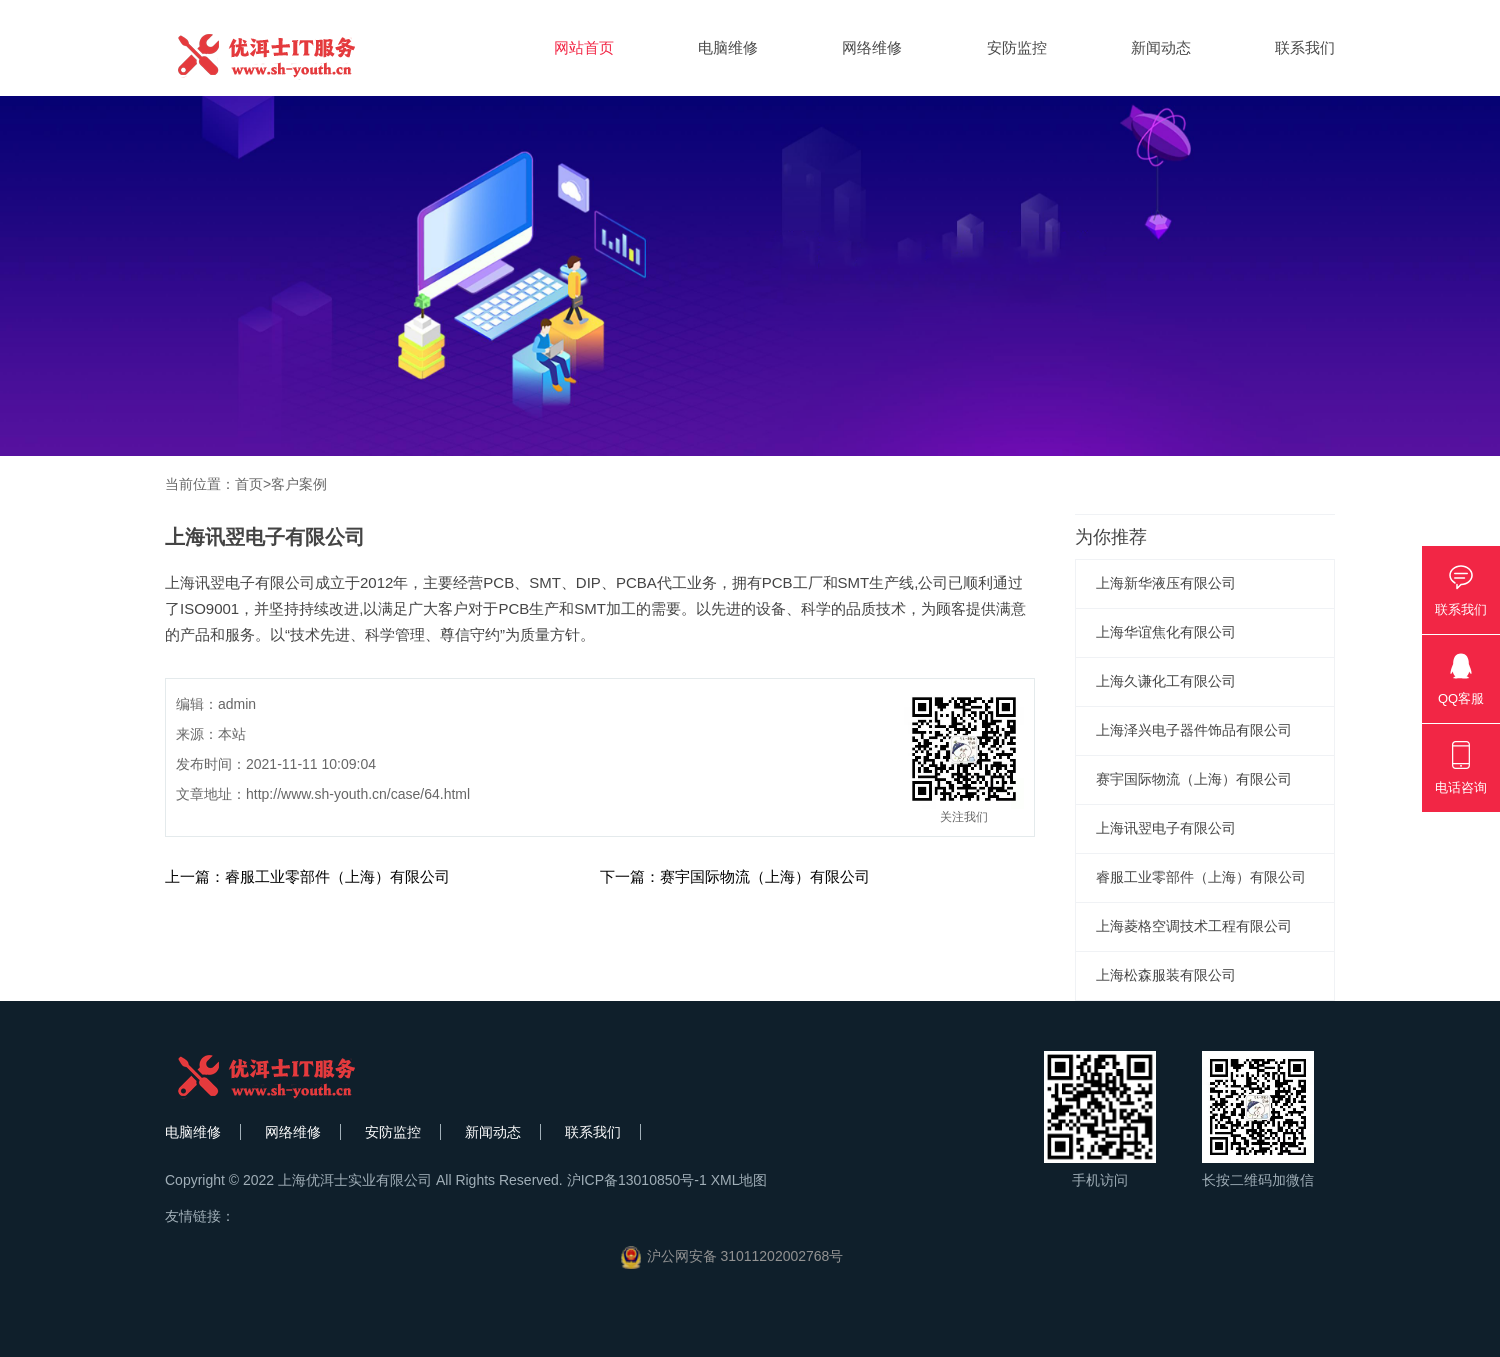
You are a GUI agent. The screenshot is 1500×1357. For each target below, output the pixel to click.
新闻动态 (1161, 47)
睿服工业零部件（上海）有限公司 (1201, 877)
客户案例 (299, 484)
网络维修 (872, 47)
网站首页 (584, 47)
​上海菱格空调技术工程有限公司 (1194, 926)
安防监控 (1017, 47)
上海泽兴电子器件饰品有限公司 (1194, 730)
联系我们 (1305, 47)
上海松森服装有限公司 (1166, 975)
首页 (249, 484)
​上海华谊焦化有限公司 (1166, 632)
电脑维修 (728, 47)
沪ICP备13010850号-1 (637, 1180)
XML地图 (739, 1180)
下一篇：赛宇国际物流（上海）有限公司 (735, 876)
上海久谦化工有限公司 (1166, 681)
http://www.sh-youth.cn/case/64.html (358, 794)
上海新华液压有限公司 (1166, 583)
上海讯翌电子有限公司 (1166, 828)
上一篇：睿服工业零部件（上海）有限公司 (307, 876)
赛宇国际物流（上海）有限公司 (1194, 779)
